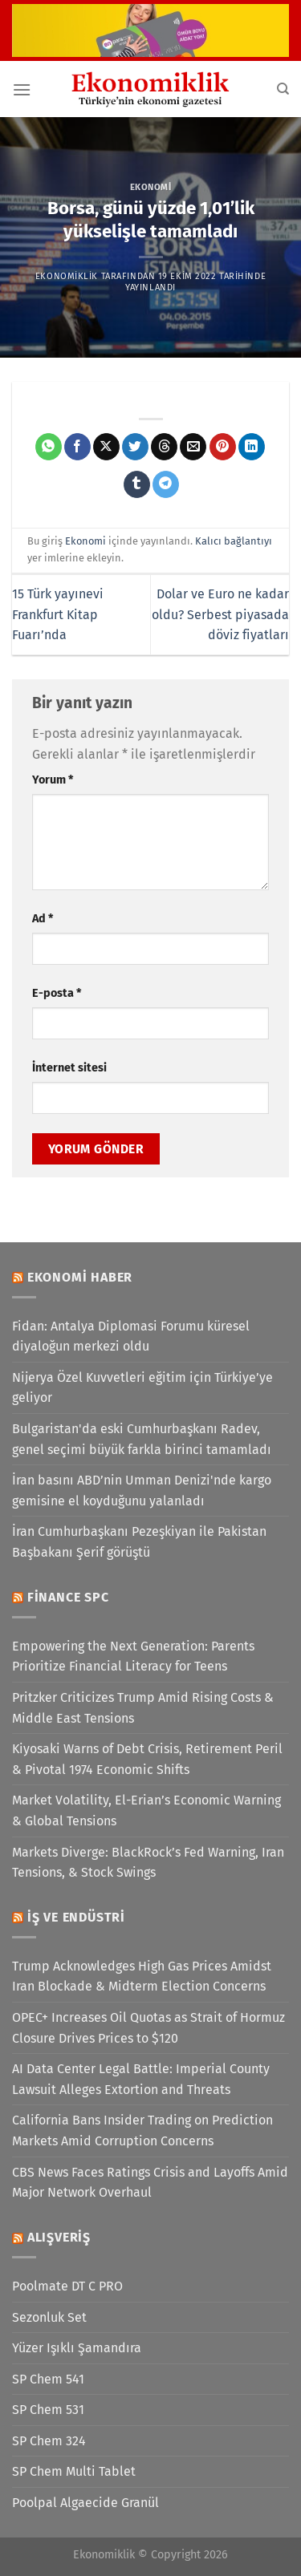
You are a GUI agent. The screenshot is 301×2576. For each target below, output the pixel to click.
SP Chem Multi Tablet (74, 2471)
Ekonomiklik (66, 276)
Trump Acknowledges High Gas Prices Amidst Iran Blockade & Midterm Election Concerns (141, 1976)
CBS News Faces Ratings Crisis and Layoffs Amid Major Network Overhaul (150, 2183)
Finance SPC (68, 1597)
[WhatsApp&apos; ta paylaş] (48, 446)
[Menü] (21, 89)
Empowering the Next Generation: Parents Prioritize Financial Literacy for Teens (133, 1656)
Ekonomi (151, 187)
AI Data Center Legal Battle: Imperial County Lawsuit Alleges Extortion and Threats (141, 2079)
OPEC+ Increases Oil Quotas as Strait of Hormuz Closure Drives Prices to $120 (148, 2028)
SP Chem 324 (49, 2440)
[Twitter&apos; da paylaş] (135, 446)
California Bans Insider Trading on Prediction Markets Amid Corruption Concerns (142, 2130)
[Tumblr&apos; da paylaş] (137, 484)
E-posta (56, 993)
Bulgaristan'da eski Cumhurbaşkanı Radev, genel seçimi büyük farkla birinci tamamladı (141, 1439)
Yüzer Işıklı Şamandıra (76, 2347)
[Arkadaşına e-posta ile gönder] (193, 446)
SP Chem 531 (48, 2409)
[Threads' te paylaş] (164, 446)
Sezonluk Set (49, 2317)
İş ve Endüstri (76, 1917)
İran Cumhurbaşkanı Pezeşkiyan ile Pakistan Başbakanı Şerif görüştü (139, 1542)
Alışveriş (59, 2237)
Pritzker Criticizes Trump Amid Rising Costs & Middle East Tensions (143, 1708)
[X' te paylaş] (106, 446)
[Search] (283, 89)
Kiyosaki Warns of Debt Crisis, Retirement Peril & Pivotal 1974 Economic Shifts (147, 1759)
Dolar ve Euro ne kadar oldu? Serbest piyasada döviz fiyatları (220, 614)
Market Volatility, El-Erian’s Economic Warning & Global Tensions (146, 1810)
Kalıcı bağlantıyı (233, 541)
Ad (42, 918)
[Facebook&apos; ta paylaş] (77, 446)
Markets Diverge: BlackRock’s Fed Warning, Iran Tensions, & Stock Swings (148, 1863)
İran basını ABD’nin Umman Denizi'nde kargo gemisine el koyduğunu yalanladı (141, 1490)
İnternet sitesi (69, 1068)
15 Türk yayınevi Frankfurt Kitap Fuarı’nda (58, 614)
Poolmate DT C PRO (67, 2286)
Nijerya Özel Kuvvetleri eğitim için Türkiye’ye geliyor (142, 1388)
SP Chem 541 (48, 2379)
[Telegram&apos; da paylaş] (166, 484)
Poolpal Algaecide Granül (85, 2502)
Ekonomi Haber (79, 1277)
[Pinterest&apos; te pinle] (222, 446)
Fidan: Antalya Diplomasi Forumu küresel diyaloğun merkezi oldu (131, 1336)
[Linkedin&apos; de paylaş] (251, 446)
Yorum (52, 780)
